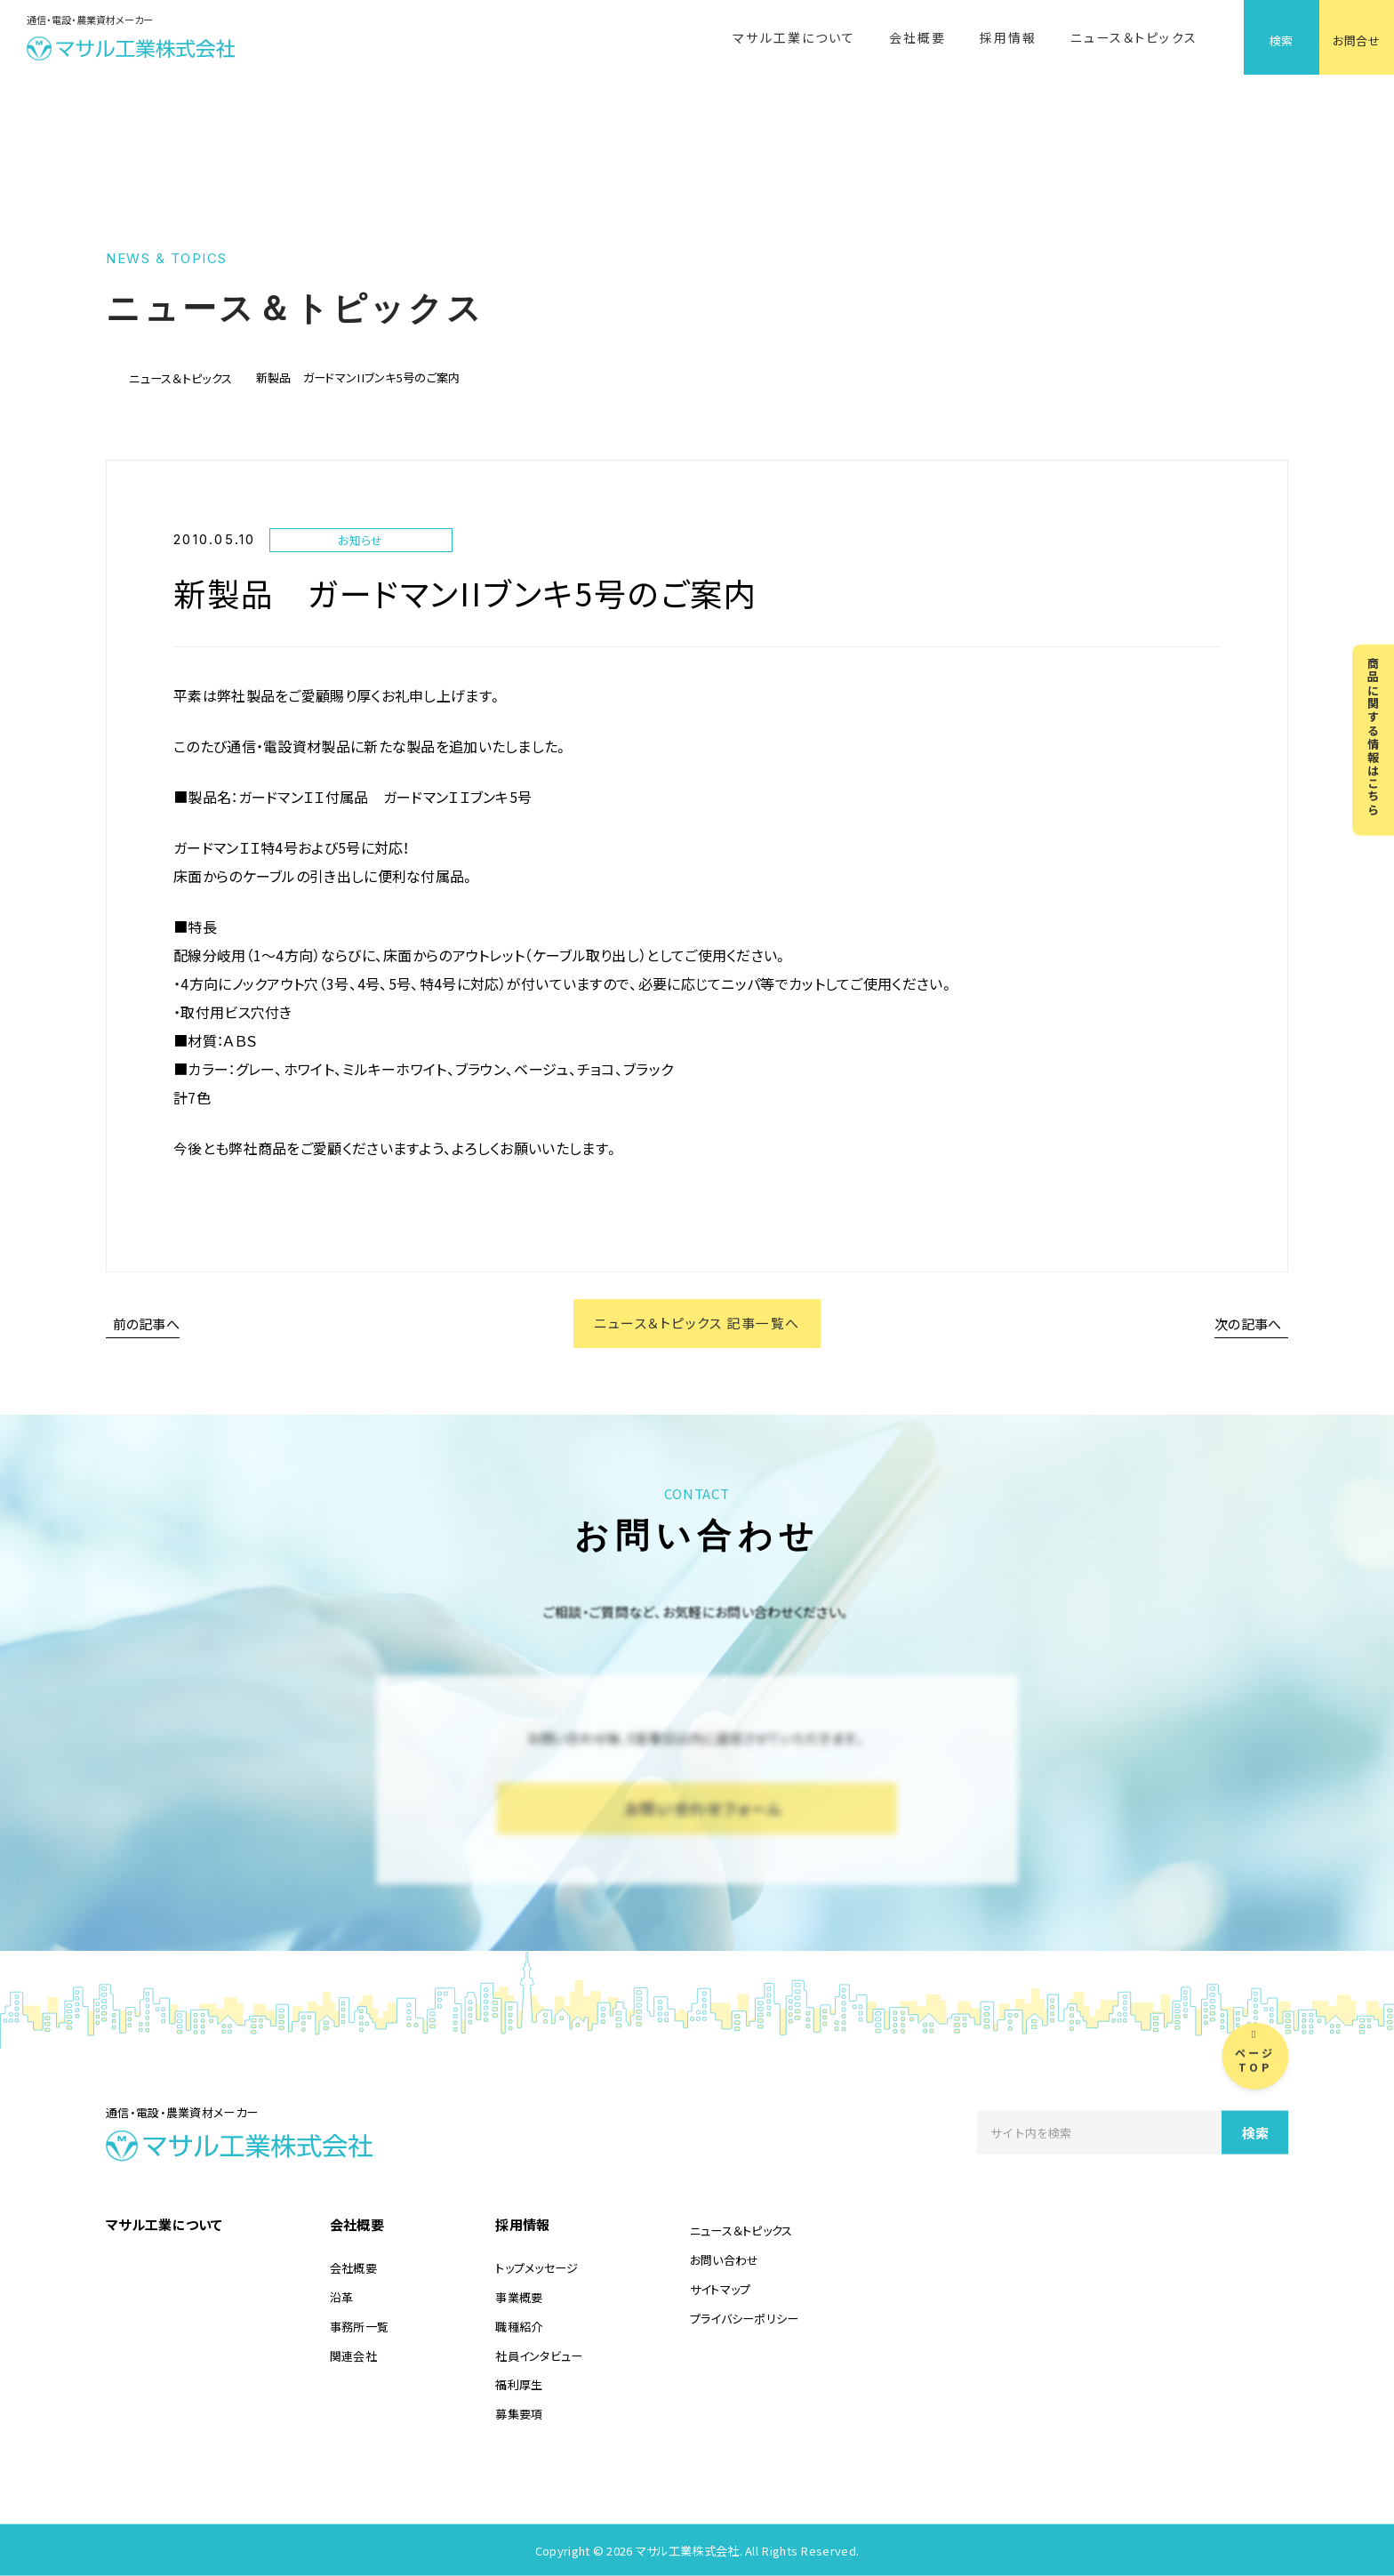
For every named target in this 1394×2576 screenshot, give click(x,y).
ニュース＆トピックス (1134, 37)
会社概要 (917, 37)
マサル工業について (794, 37)
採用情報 (1008, 37)
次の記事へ (1248, 1323)
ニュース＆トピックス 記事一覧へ (697, 1323)
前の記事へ (146, 1323)
